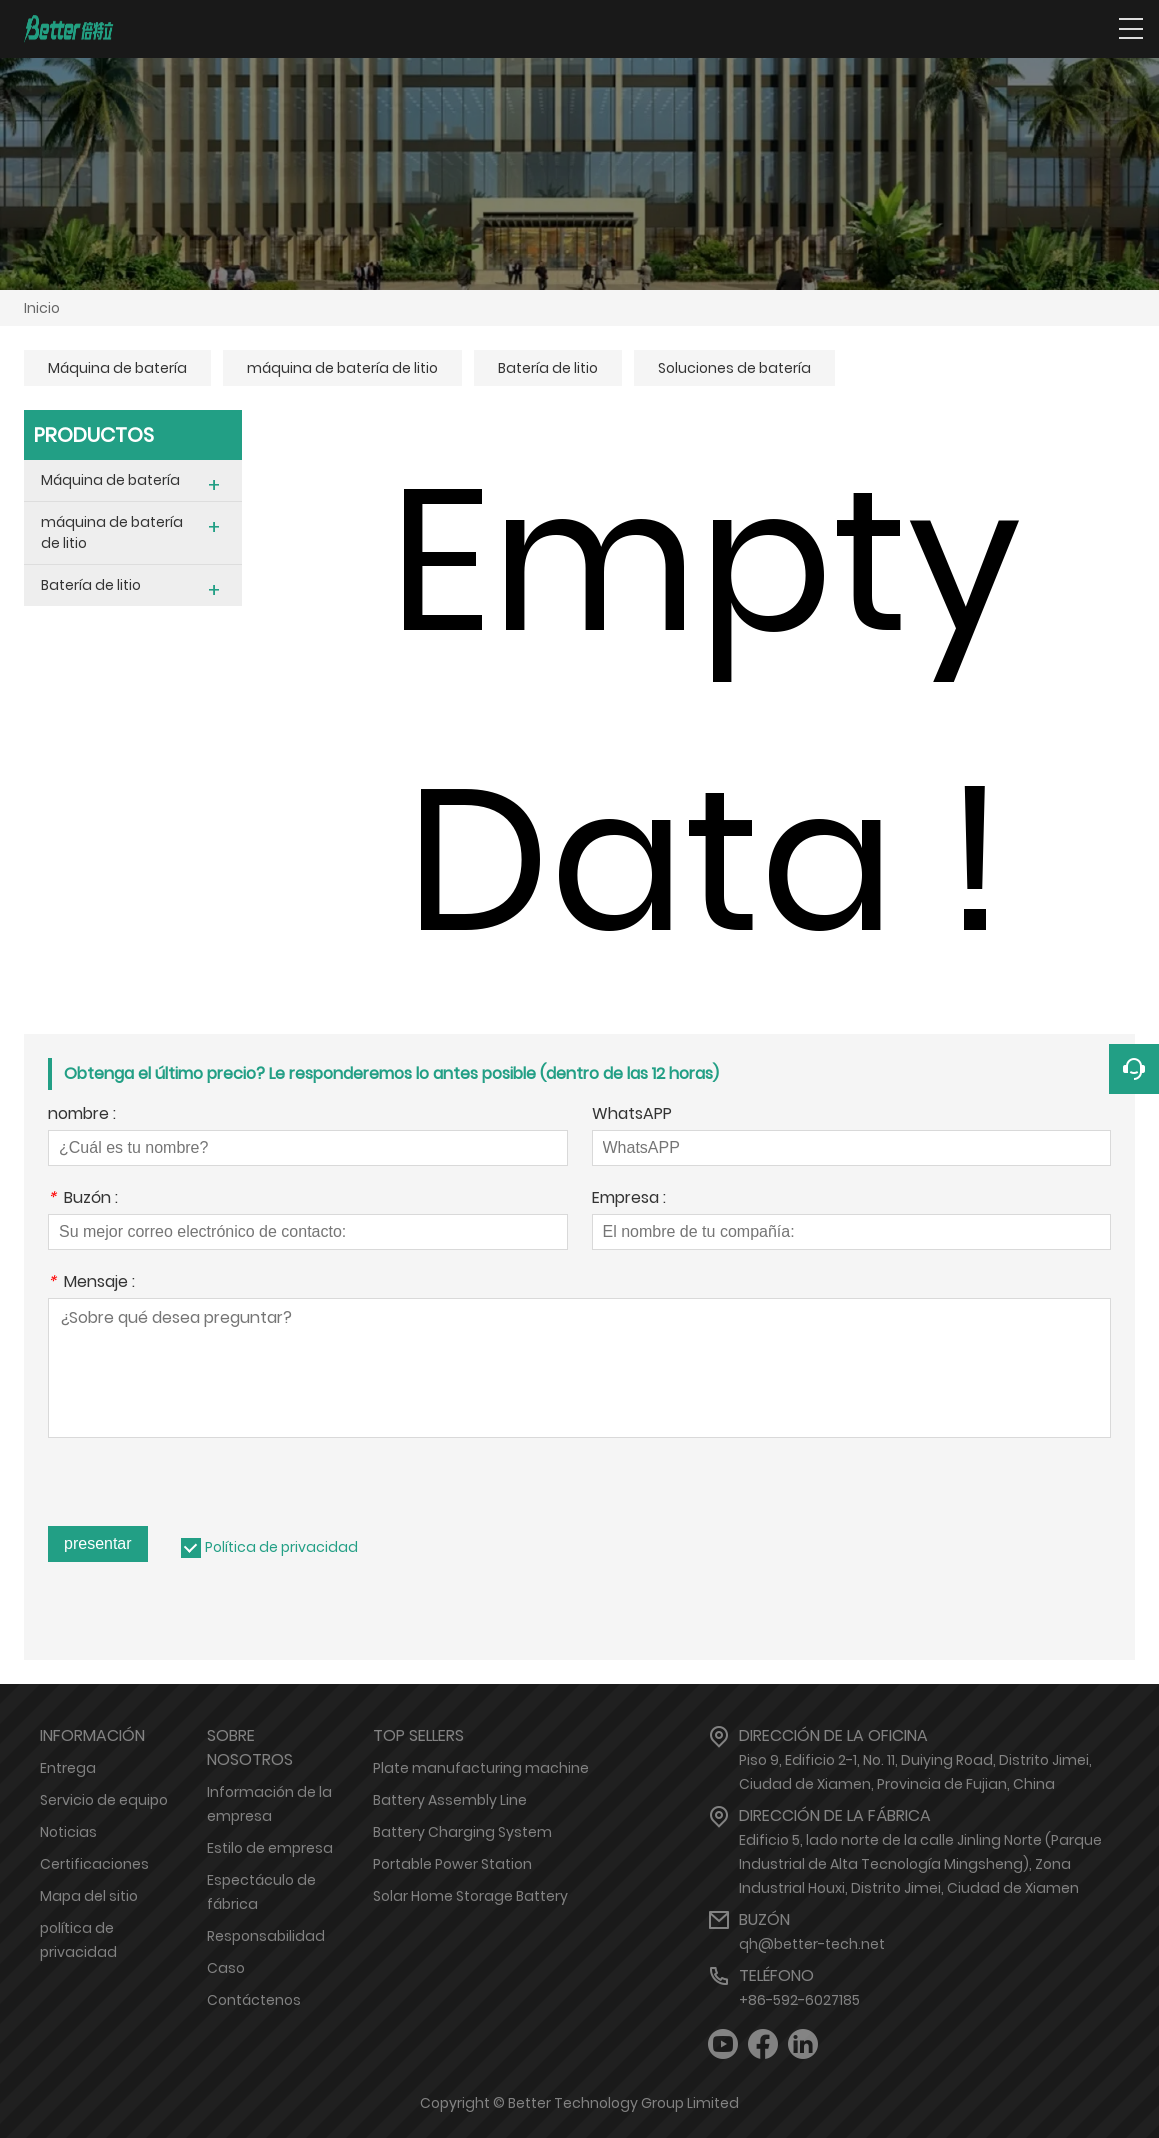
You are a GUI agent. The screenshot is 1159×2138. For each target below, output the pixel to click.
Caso (226, 1968)
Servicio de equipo (104, 1800)
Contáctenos (254, 2000)
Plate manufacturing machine (481, 1768)
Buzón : (83, 1199)
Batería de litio (548, 368)
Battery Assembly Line (450, 1800)
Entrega (68, 1768)
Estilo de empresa (270, 1848)
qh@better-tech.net (812, 1944)
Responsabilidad (266, 1936)
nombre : (82, 1115)
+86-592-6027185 (799, 2000)
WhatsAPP (632, 1115)
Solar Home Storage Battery (470, 1896)
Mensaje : (91, 1283)
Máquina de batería (117, 368)
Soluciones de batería (734, 368)
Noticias (68, 1832)
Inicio (42, 308)
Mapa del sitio (89, 1896)
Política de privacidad (281, 1547)
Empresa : (629, 1199)
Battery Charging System (462, 1832)
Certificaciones (94, 1864)
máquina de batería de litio (342, 368)
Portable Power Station (452, 1864)
